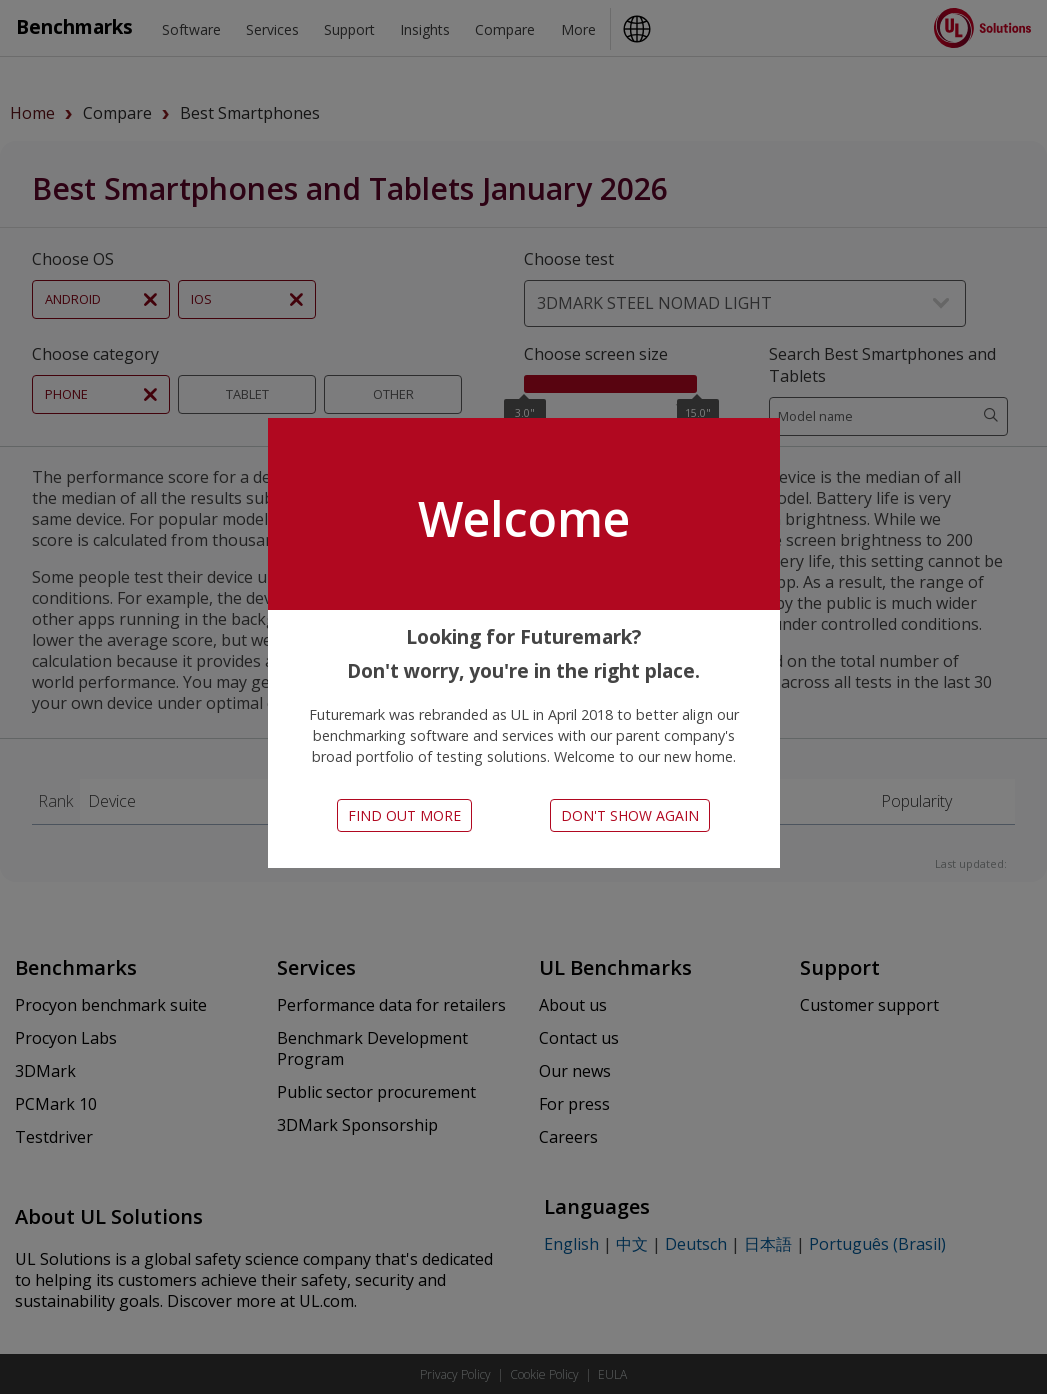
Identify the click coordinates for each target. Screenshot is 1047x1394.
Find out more (404, 815)
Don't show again (630, 815)
